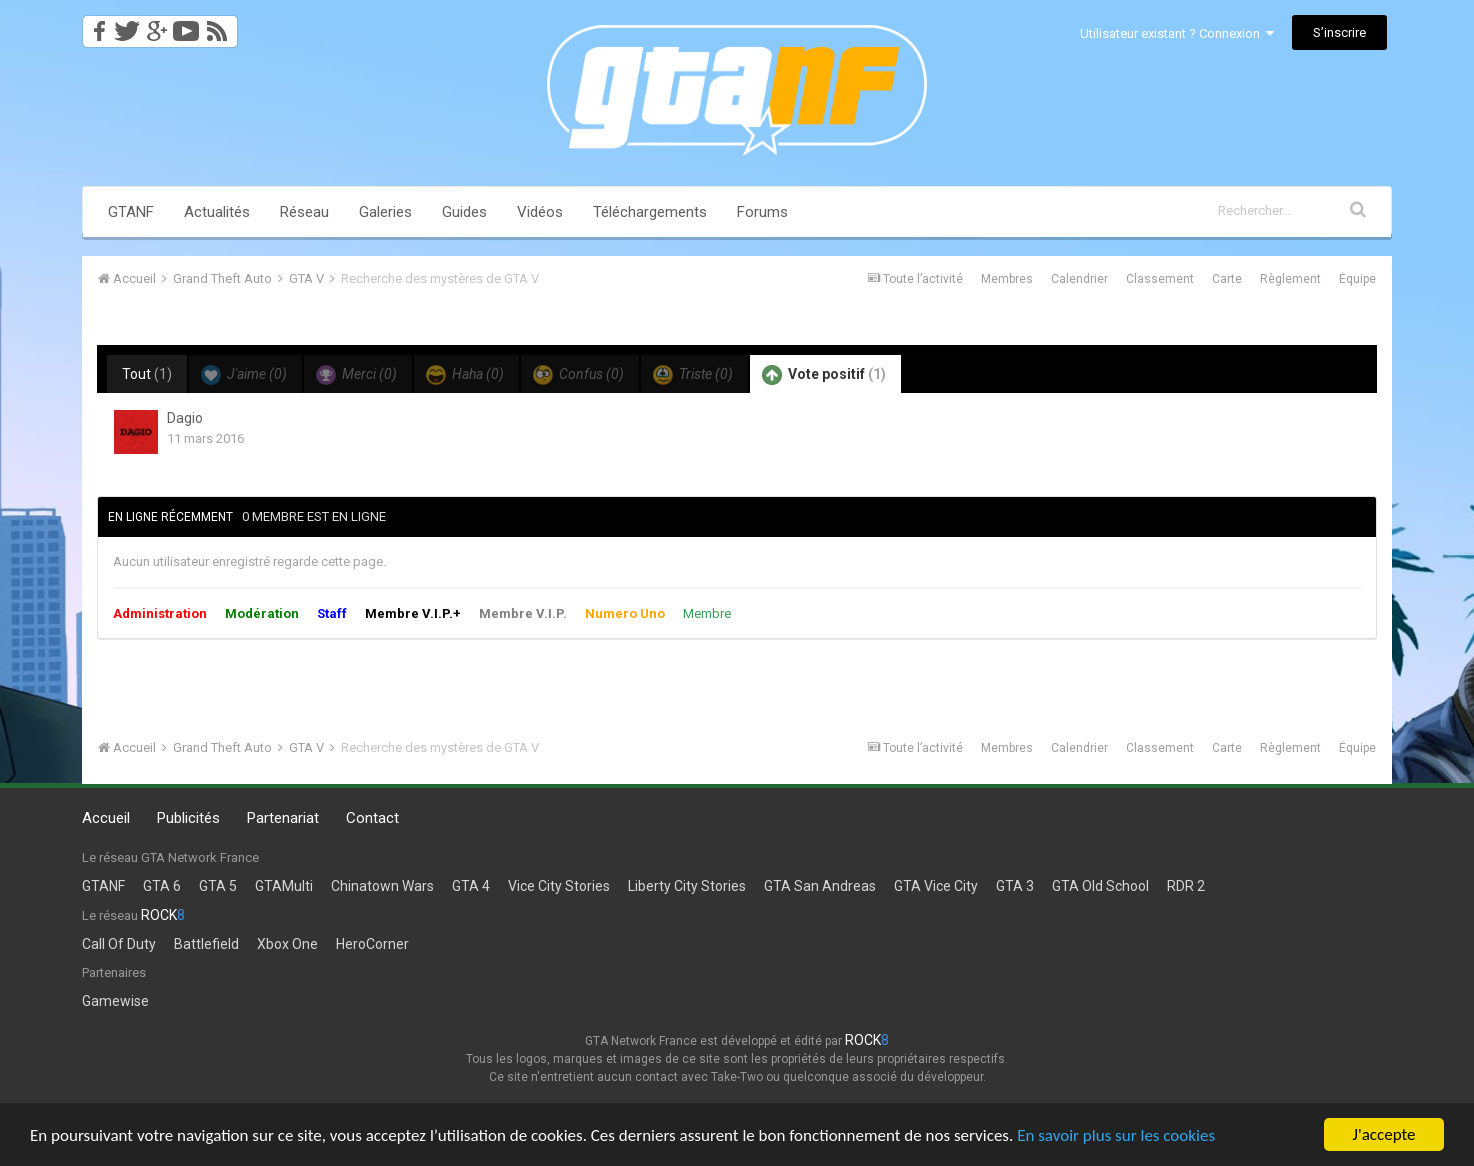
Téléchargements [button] (650, 212)
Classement (1160, 279)
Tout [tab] (147, 374)
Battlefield (206, 944)
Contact (372, 818)
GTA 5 (218, 886)
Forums (762, 212)
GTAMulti (284, 886)
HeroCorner (372, 944)
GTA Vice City (936, 886)
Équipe (1357, 279)
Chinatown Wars (382, 886)
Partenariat (283, 818)
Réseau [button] (304, 212)
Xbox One (287, 944)
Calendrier (1079, 279)
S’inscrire (1339, 32)
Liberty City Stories (687, 886)
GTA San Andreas (820, 886)
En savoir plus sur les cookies (1116, 1135)
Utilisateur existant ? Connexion (1177, 33)
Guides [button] (464, 212)
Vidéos (540, 212)
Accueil (106, 818)
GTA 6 (162, 886)
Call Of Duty (119, 944)
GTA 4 (471, 886)
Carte (1227, 279)
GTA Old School (1100, 886)
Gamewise (115, 1001)
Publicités (188, 818)
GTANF (131, 212)
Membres (1007, 279)
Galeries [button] (385, 212)
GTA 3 (1015, 886)
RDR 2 (1186, 886)
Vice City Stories (559, 886)
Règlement (1290, 279)
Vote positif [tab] (824, 375)
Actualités (217, 212)
